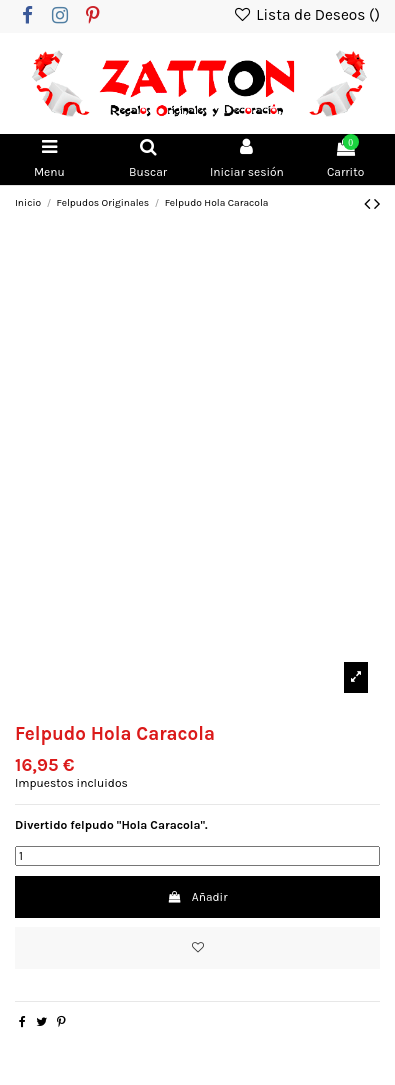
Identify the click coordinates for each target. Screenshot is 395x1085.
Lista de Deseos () (306, 15)
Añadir (197, 897)
